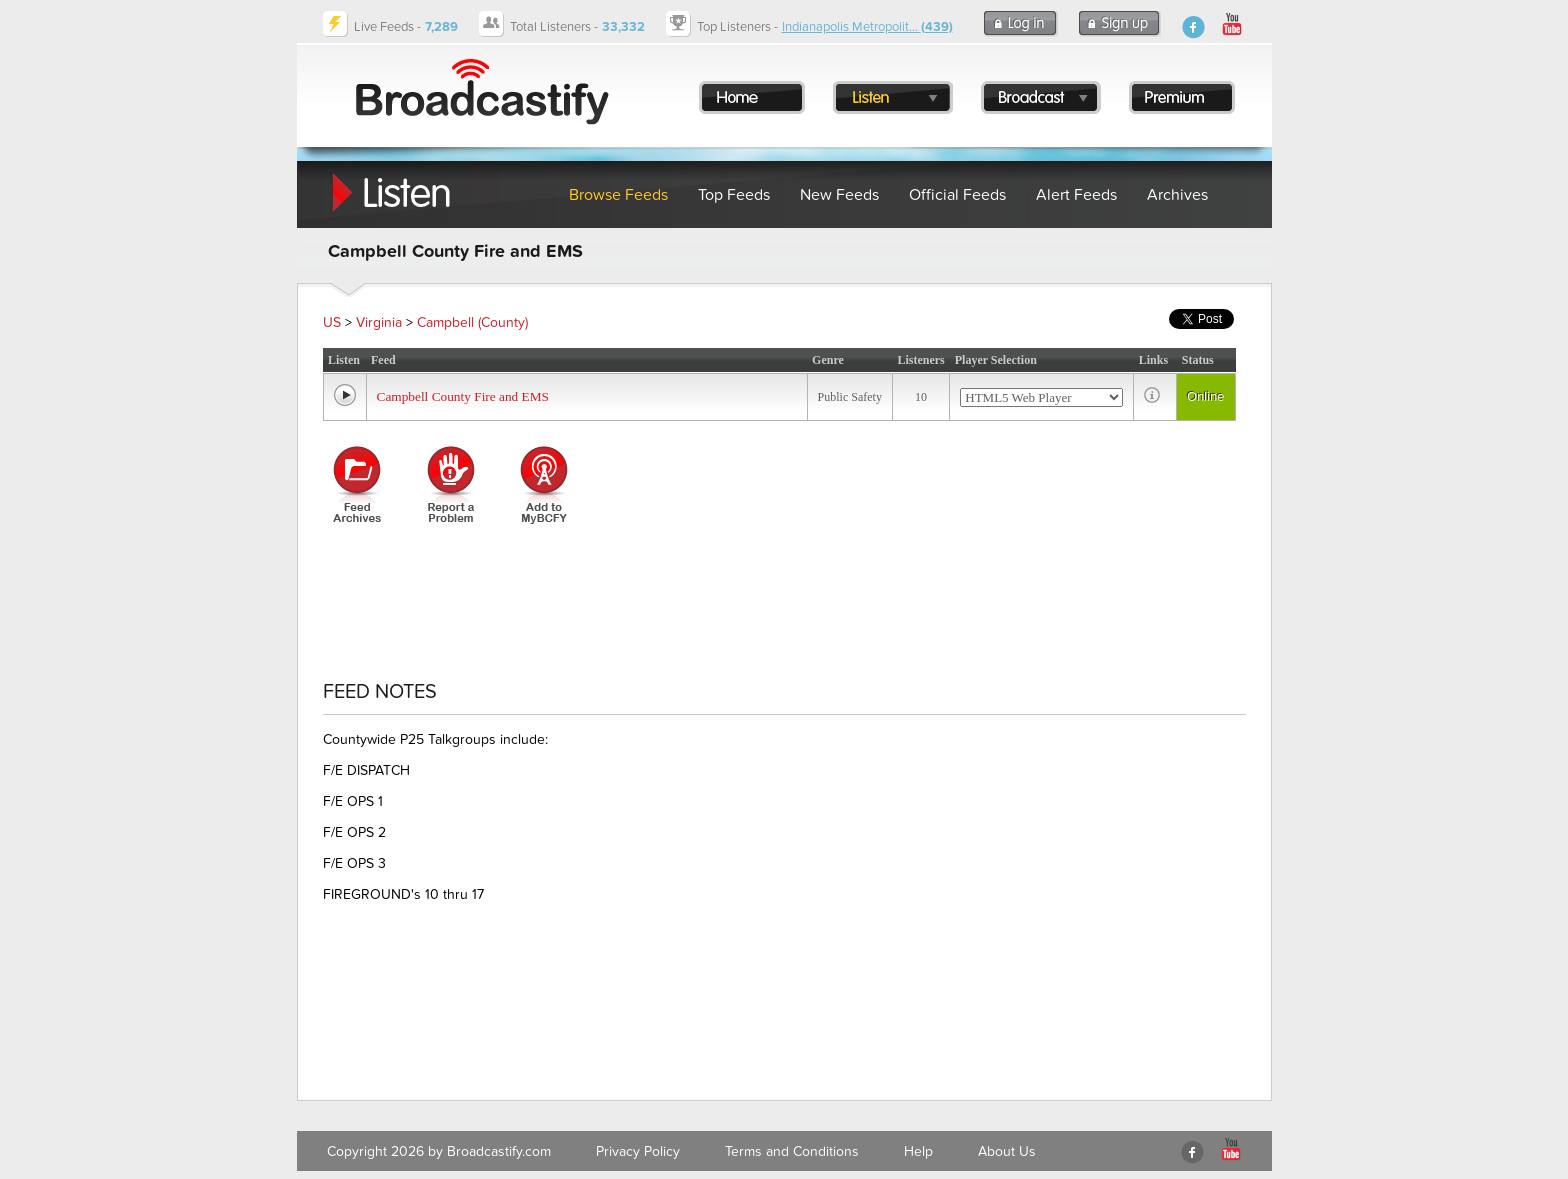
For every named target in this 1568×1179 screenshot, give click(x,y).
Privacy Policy (638, 1151)
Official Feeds (957, 195)
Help (918, 1151)
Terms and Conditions (792, 1151)
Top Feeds (734, 195)
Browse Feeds (618, 195)
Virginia (379, 322)
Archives (1177, 195)
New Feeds (839, 195)
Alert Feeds (1076, 195)
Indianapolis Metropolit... (867, 27)
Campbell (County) (472, 322)
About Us (1007, 1151)
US (332, 322)
